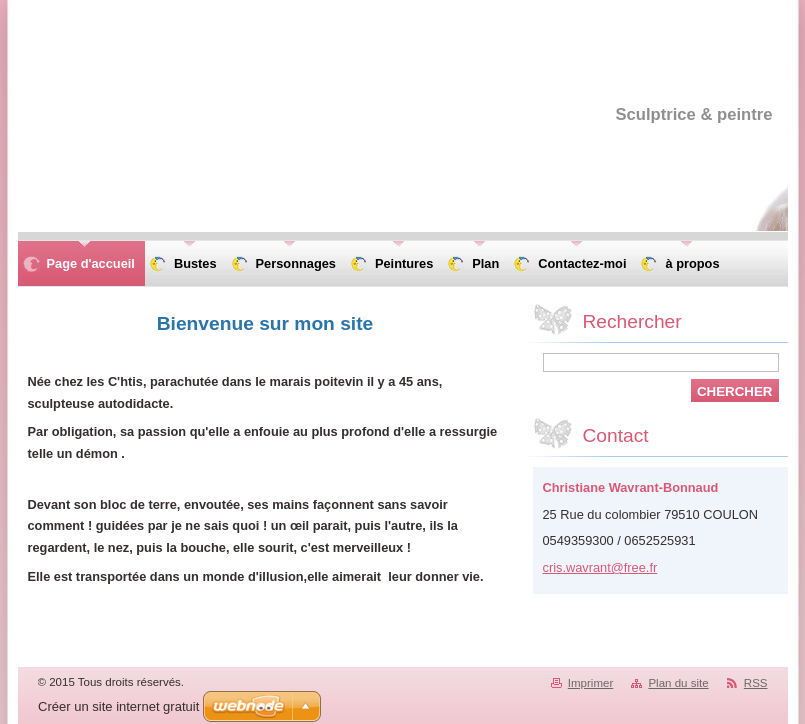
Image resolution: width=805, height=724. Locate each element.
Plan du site (678, 683)
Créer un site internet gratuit (118, 706)
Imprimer (590, 683)
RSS (756, 683)
